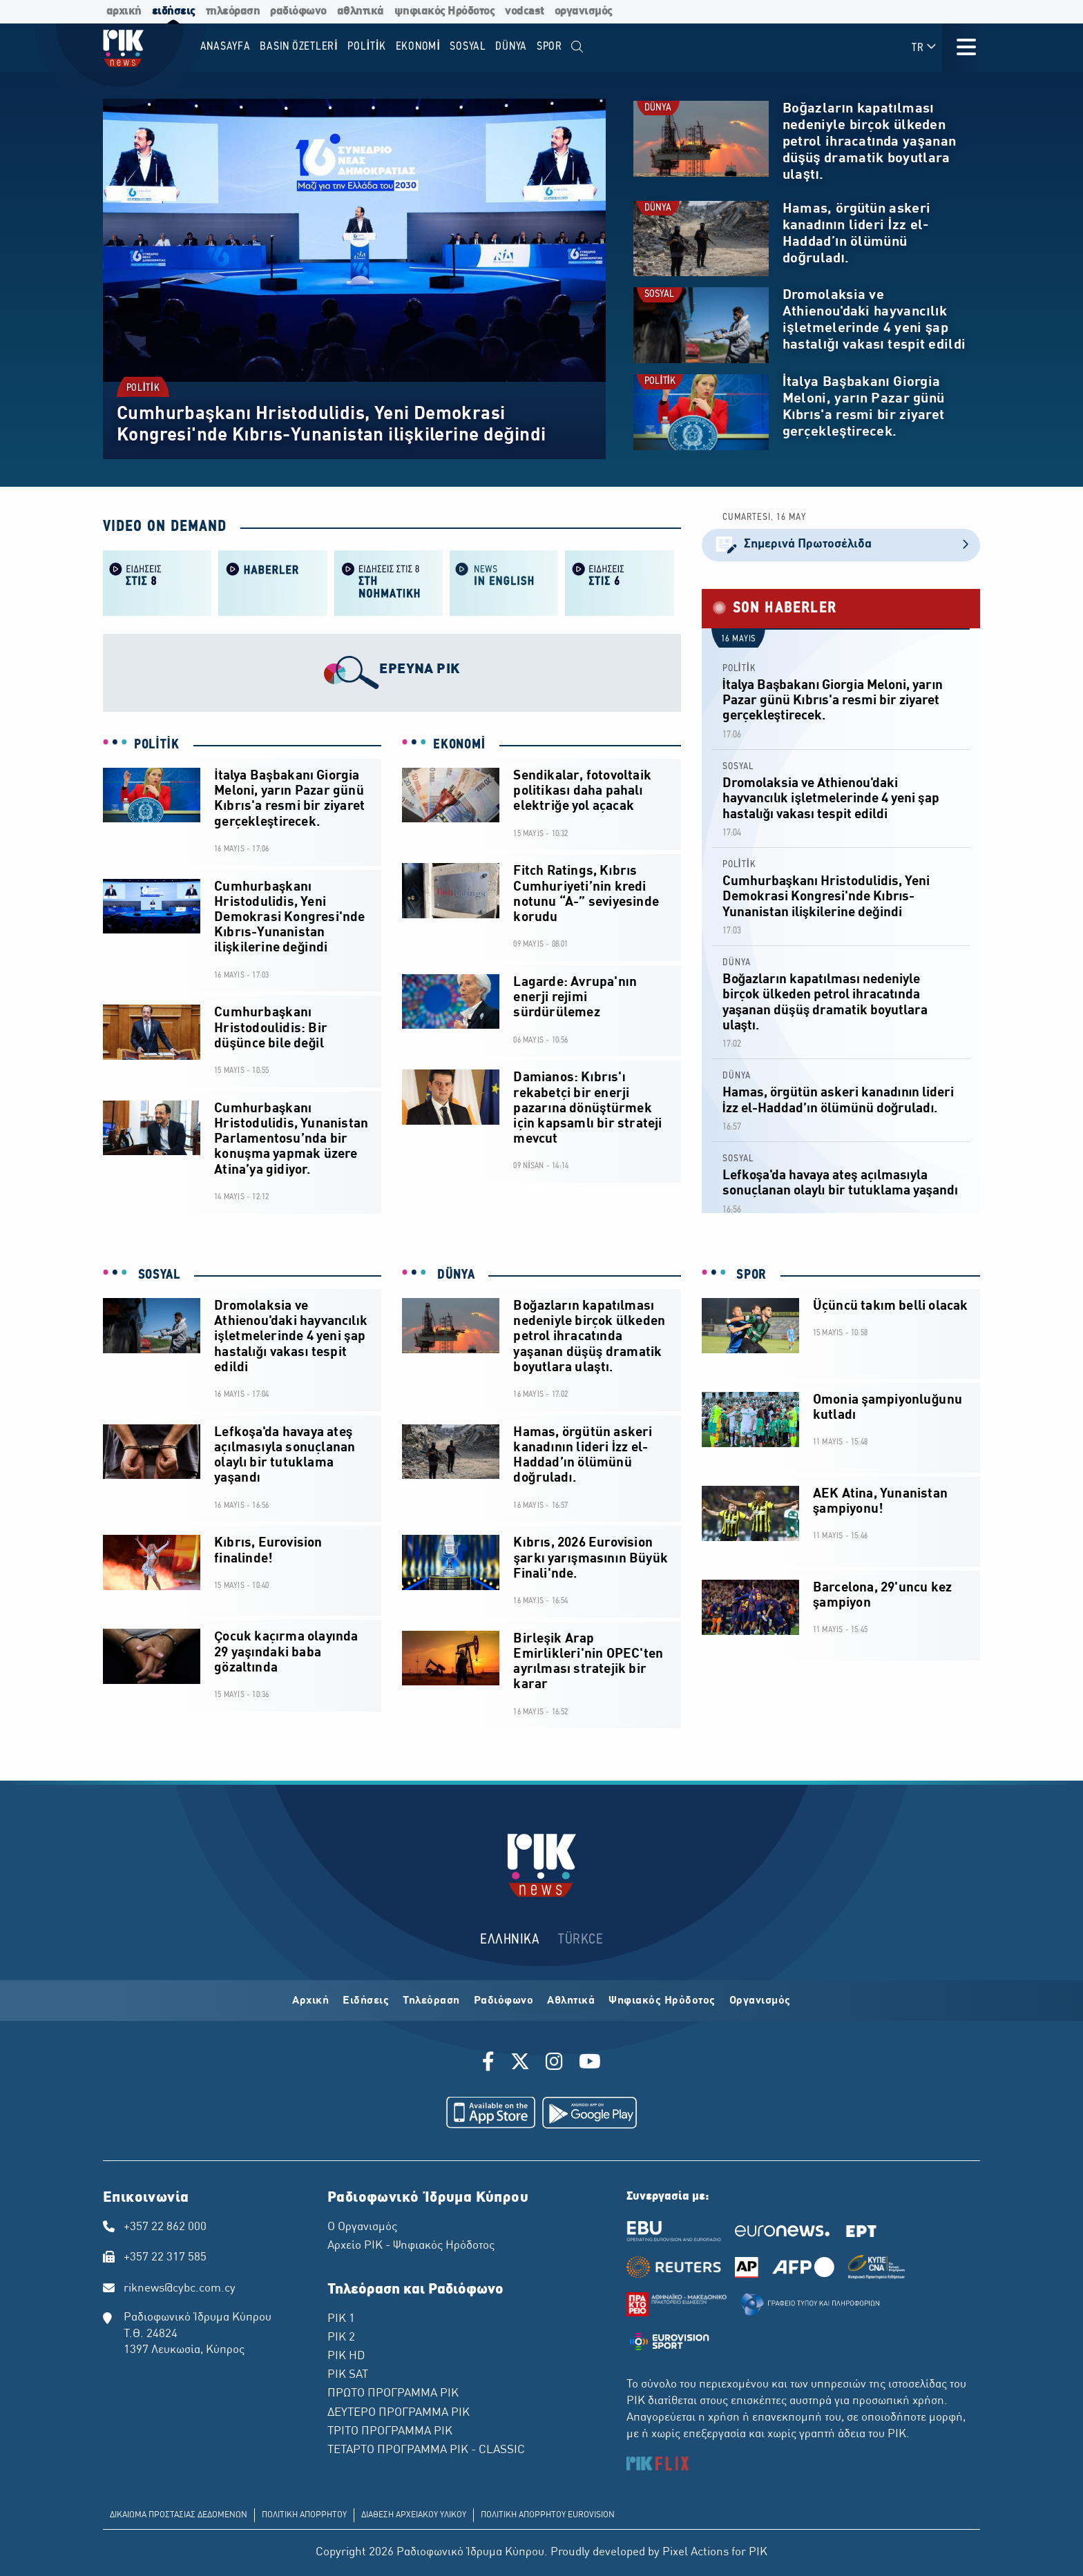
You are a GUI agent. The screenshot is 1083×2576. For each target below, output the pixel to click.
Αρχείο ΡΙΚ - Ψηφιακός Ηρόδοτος (411, 2245)
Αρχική (310, 2001)
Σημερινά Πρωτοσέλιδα (841, 545)
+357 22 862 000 (165, 2227)
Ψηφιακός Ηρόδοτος (662, 2001)
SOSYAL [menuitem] (468, 46)
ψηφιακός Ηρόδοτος (444, 11)
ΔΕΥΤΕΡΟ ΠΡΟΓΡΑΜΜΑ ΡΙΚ (398, 2413)
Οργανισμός (760, 2001)
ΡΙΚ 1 (341, 2319)
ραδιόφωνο (298, 11)
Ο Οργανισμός (362, 2227)
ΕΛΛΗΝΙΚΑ (509, 1940)
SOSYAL (659, 294)
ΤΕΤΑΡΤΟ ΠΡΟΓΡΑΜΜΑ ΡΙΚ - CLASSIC (426, 2450)
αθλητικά (360, 11)
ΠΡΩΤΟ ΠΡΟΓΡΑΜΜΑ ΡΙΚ (393, 2393)
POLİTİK (143, 387)
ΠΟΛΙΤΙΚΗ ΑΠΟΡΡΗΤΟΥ (304, 2515)
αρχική (124, 11)
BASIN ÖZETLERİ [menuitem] (299, 46)
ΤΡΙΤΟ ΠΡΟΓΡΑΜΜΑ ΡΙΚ (389, 2431)
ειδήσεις (173, 11)
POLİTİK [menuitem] (366, 46)
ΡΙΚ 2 (341, 2337)
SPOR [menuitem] (549, 46)
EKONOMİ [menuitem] (418, 46)
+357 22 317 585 (165, 2257)
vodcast (524, 11)
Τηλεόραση (431, 2001)
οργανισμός (584, 11)
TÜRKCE (580, 1940)
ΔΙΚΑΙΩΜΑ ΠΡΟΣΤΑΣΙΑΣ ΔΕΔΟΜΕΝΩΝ (178, 2515)
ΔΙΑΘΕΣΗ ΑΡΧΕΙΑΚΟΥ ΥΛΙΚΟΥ (413, 2515)
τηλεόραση (233, 11)
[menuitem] (577, 47)
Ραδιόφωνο (504, 2001)
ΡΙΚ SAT (347, 2375)
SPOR (750, 1275)
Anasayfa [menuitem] (225, 46)
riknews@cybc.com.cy (180, 2288)
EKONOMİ (459, 745)
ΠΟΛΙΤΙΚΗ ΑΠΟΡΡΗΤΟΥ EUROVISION (548, 2515)
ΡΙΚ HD (346, 2356)
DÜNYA (657, 108)
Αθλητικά (571, 2001)
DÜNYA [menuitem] (511, 46)
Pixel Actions (695, 2552)
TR (924, 47)
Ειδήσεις (366, 2001)
